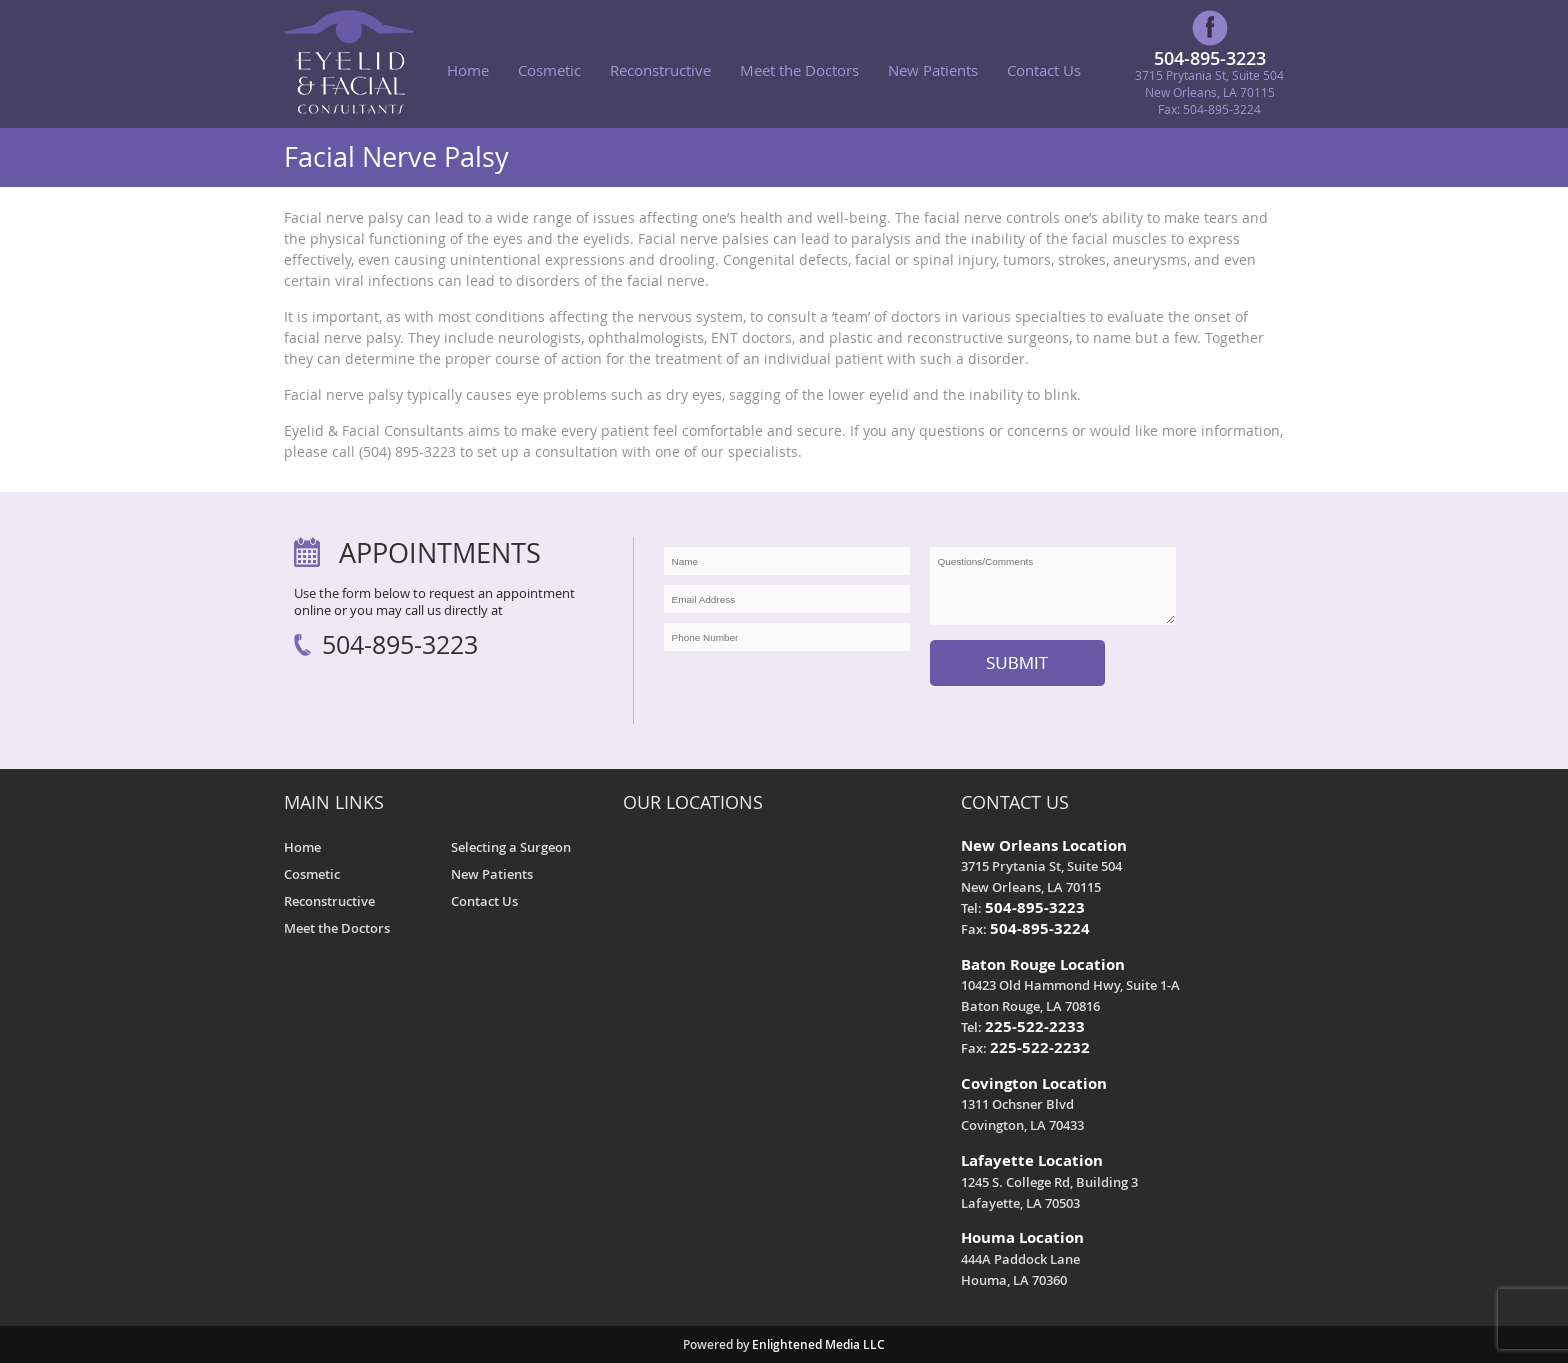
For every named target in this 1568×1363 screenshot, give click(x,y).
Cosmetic (549, 70)
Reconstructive (660, 70)
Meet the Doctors (799, 70)
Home (468, 70)
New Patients (933, 70)
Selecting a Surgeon (511, 847)
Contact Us (1044, 70)
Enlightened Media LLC (818, 1344)
